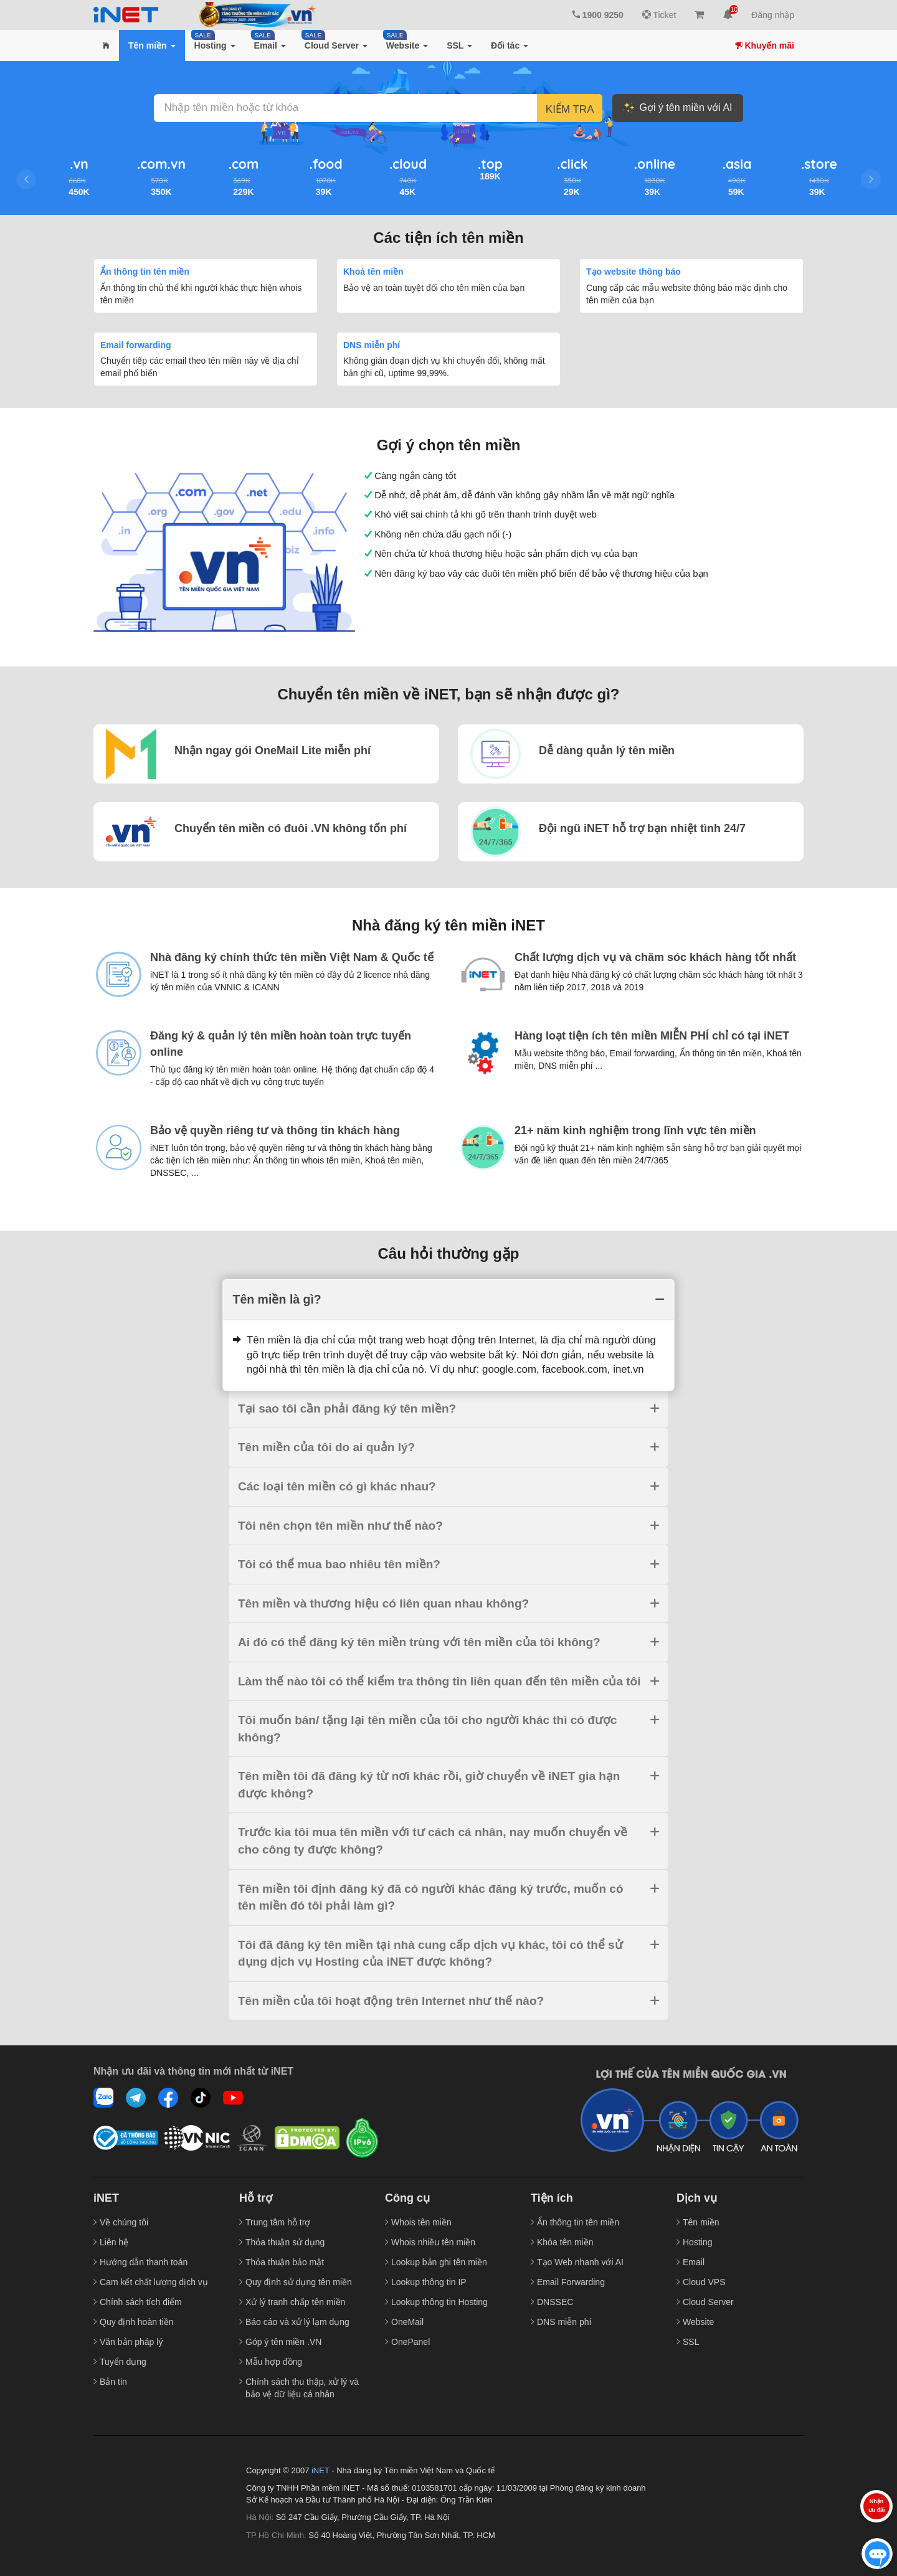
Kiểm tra (570, 109)
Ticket (659, 14)
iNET (320, 2470)
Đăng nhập (772, 15)
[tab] (448, 1299)
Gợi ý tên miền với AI (677, 107)
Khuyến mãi (764, 45)
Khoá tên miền (373, 272)
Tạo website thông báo (633, 272)
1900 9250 (598, 14)
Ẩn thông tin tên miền (144, 272)
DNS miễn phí (371, 345)
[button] (106, 45)
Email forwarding (135, 345)
